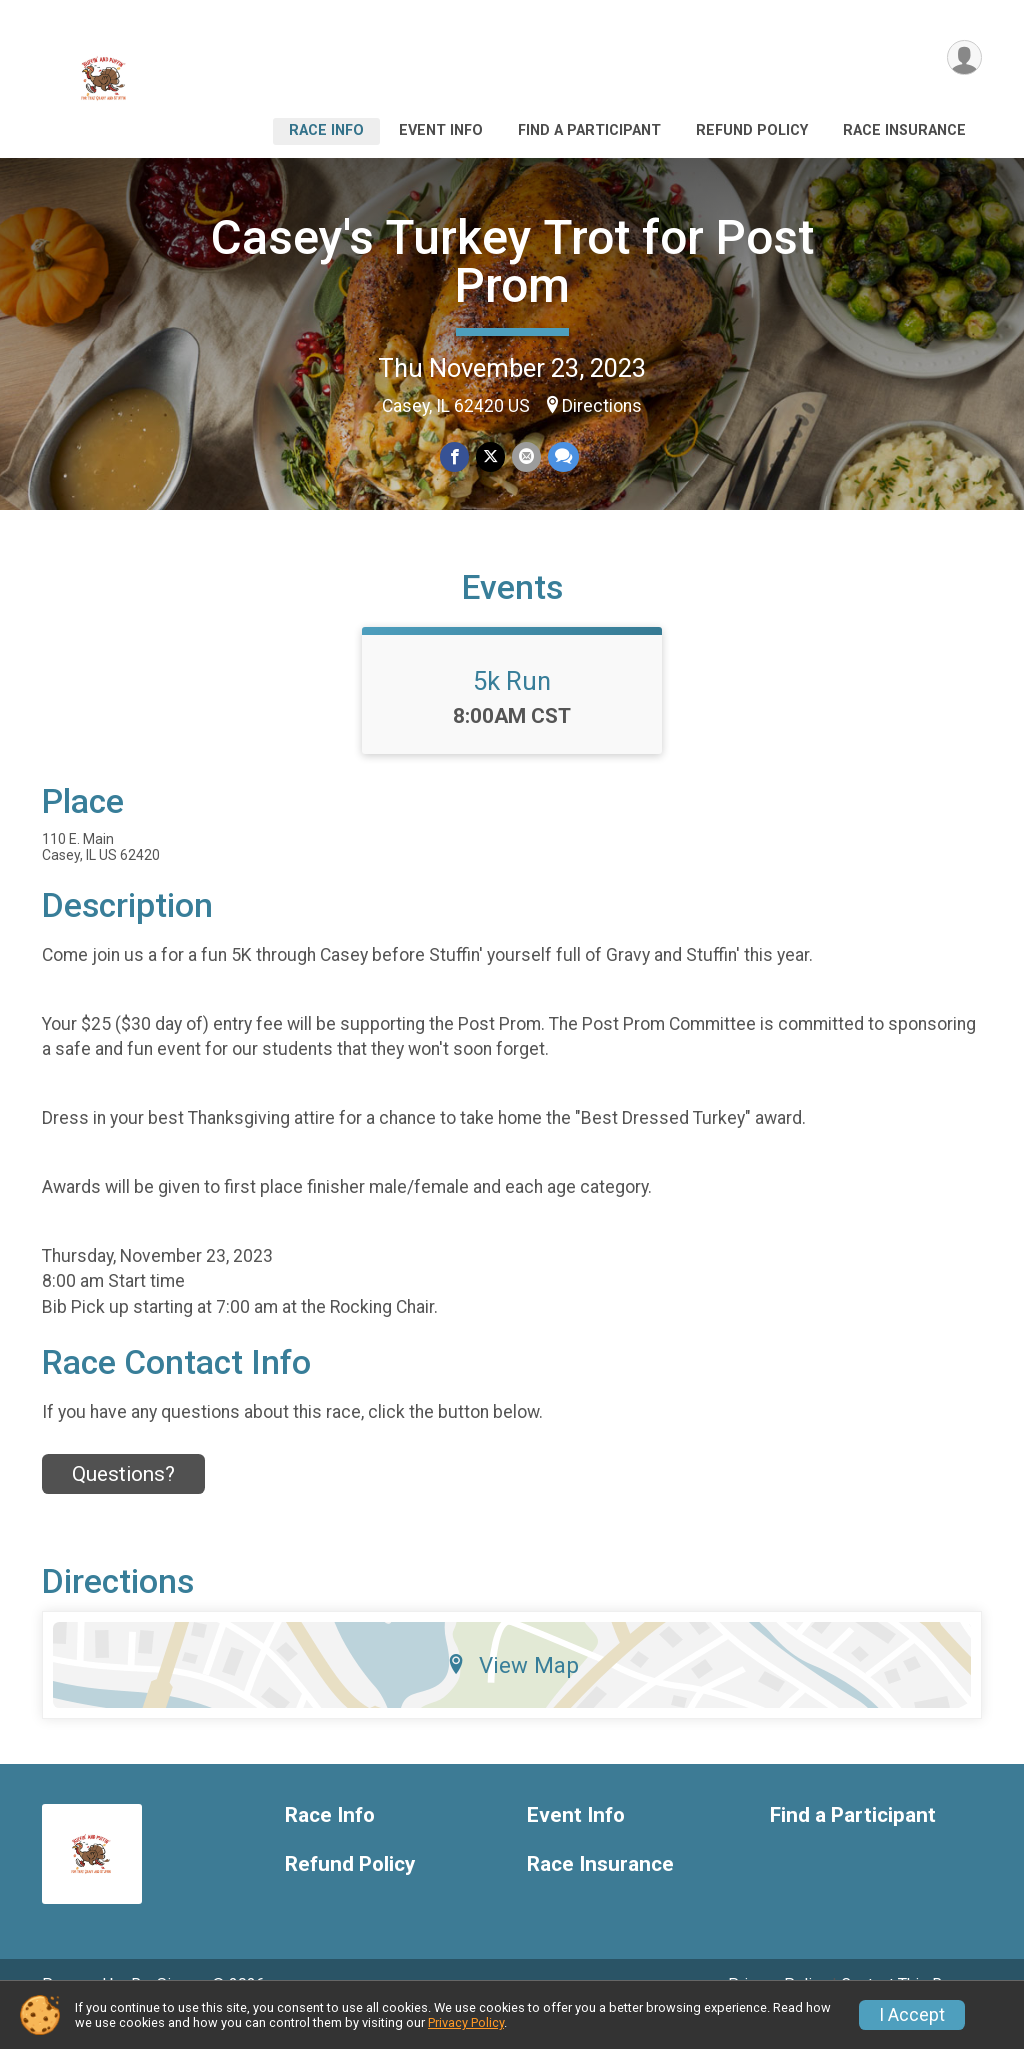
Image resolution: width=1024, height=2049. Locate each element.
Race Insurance (904, 130)
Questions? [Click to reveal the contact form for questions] (123, 1501)
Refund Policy (752, 130)
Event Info (441, 130)
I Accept (912, 2015)
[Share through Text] (561, 457)
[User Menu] (963, 58)
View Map (512, 1693)
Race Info (326, 130)
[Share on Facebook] (455, 457)
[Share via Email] (525, 457)
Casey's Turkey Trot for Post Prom (512, 261)
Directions (602, 406)
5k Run (512, 709)
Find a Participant (589, 130)
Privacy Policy (466, 2022)
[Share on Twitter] (490, 457)
